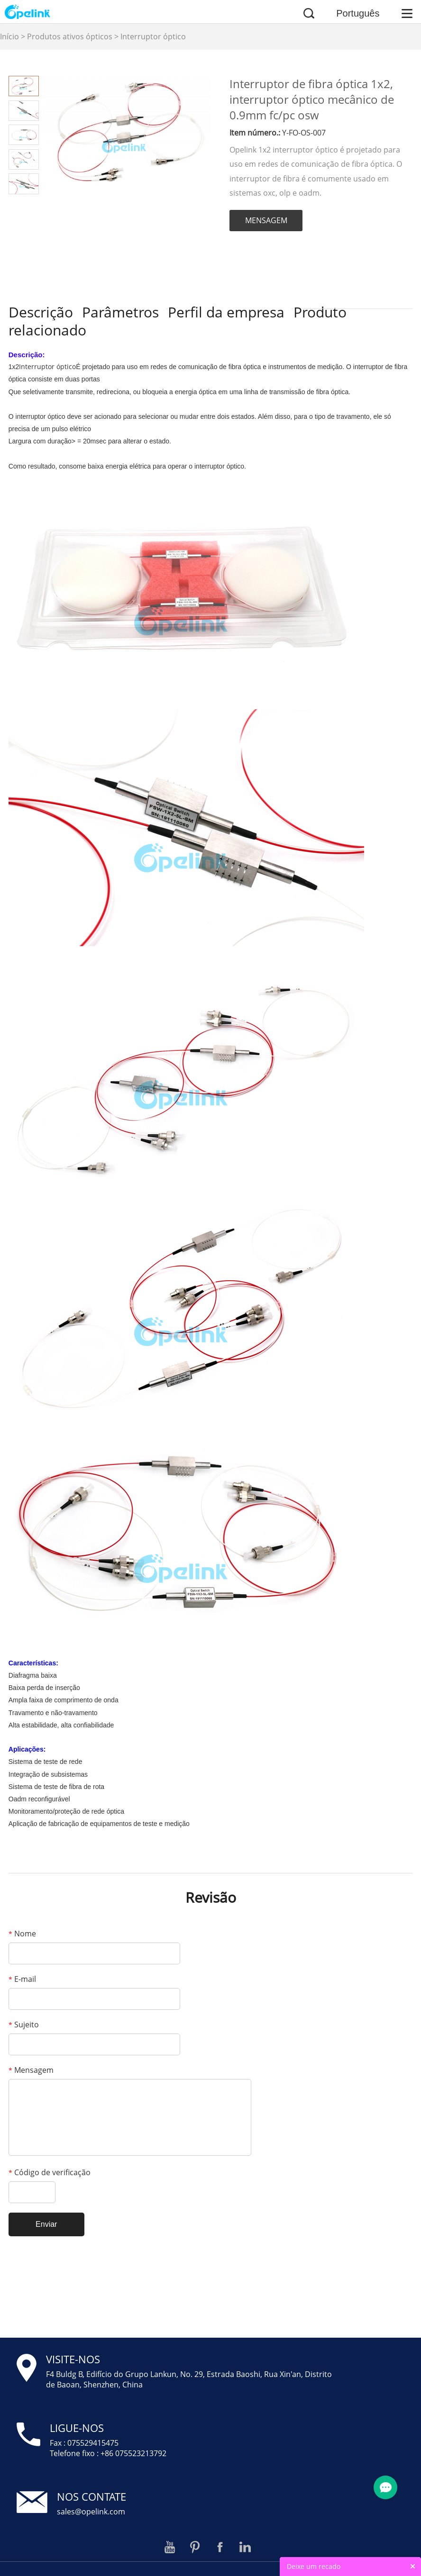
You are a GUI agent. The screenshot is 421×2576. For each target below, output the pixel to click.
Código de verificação (50, 2172)
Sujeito (24, 2024)
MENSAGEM (266, 220)
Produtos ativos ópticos (69, 36)
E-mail (22, 1979)
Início (9, 36)
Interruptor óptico (153, 36)
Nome (22, 1933)
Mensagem (31, 2070)
